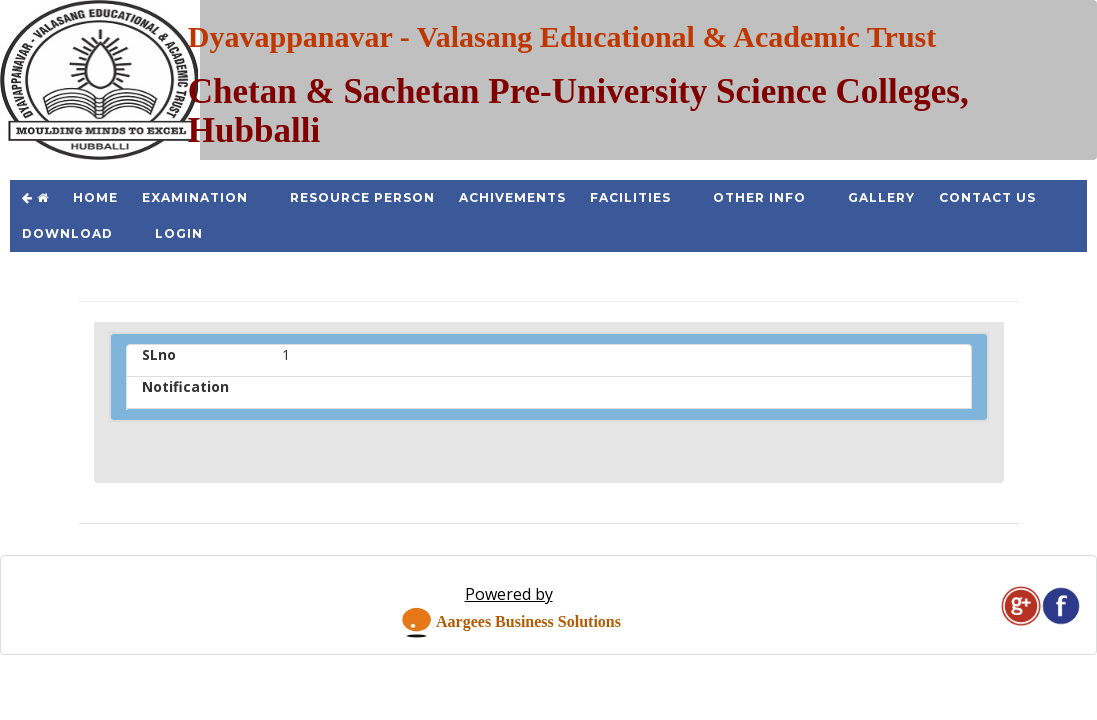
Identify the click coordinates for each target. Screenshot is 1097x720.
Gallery (881, 197)
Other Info (759, 197)
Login (179, 233)
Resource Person (362, 197)
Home (95, 197)
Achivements (512, 197)
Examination (195, 197)
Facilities (630, 197)
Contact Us (987, 197)
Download (67, 233)
